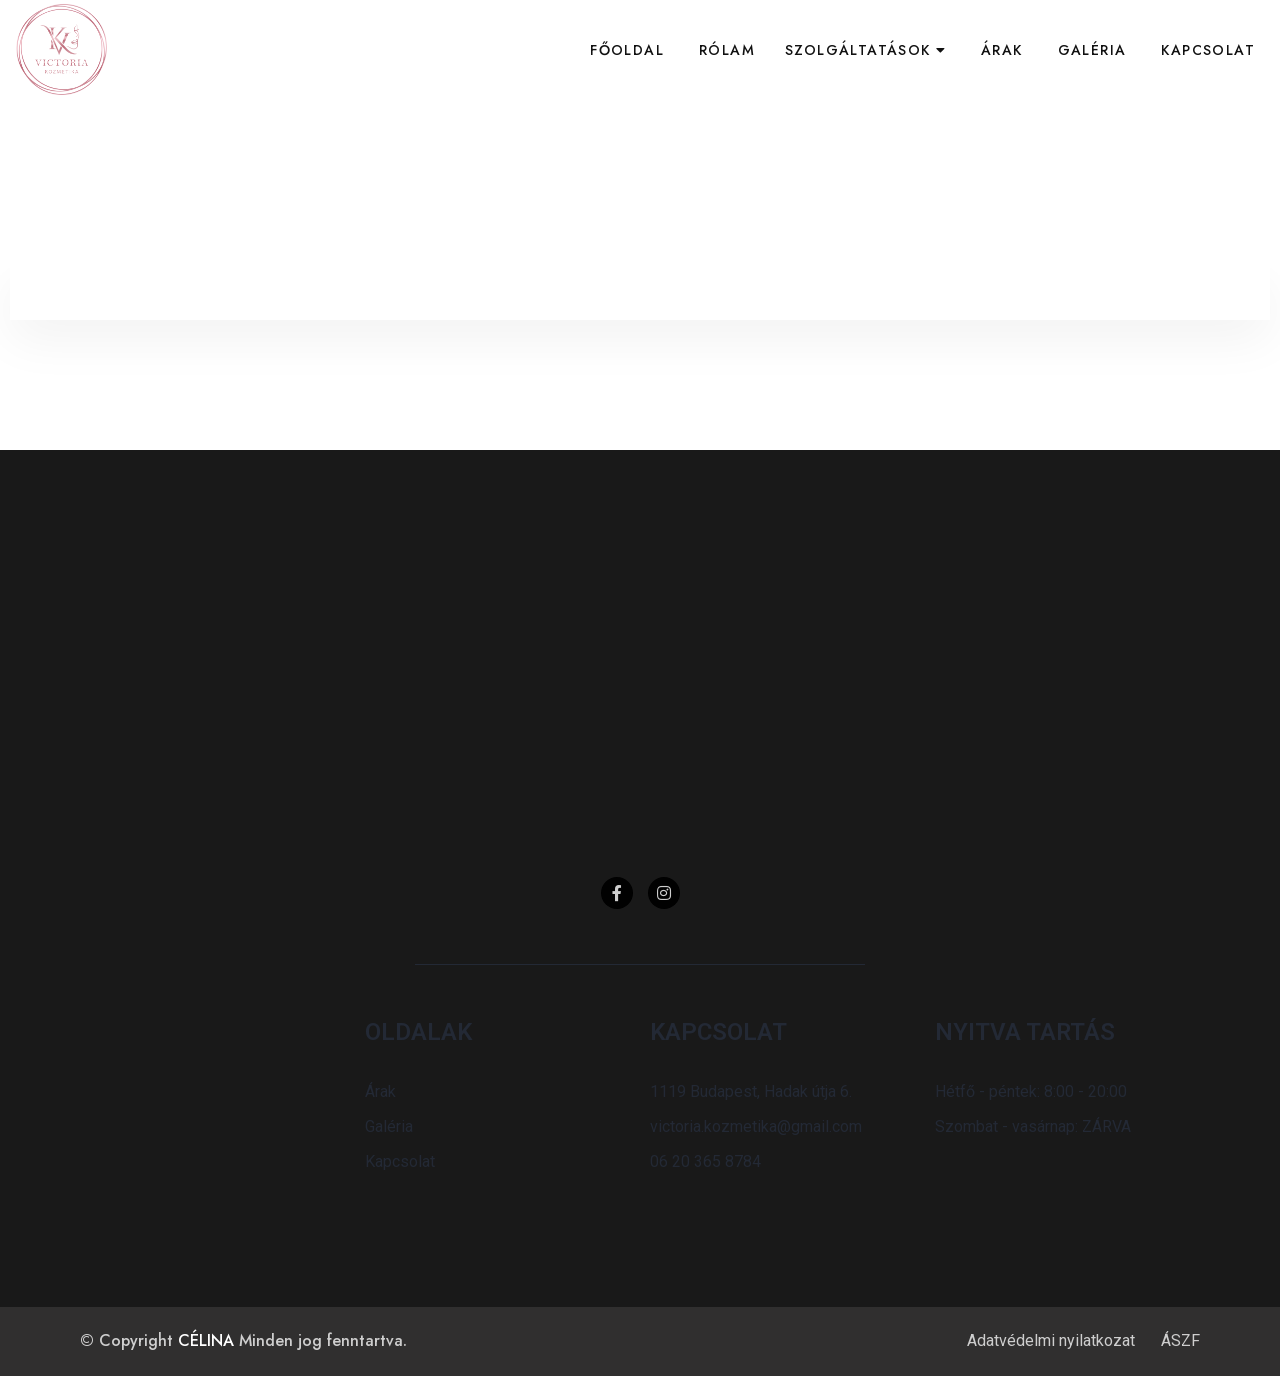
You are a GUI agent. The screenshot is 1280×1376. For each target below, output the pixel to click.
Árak (1002, 50)
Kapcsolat (1208, 50)
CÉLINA (206, 1340)
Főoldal (627, 50)
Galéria (1092, 50)
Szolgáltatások (858, 50)
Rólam (727, 50)
